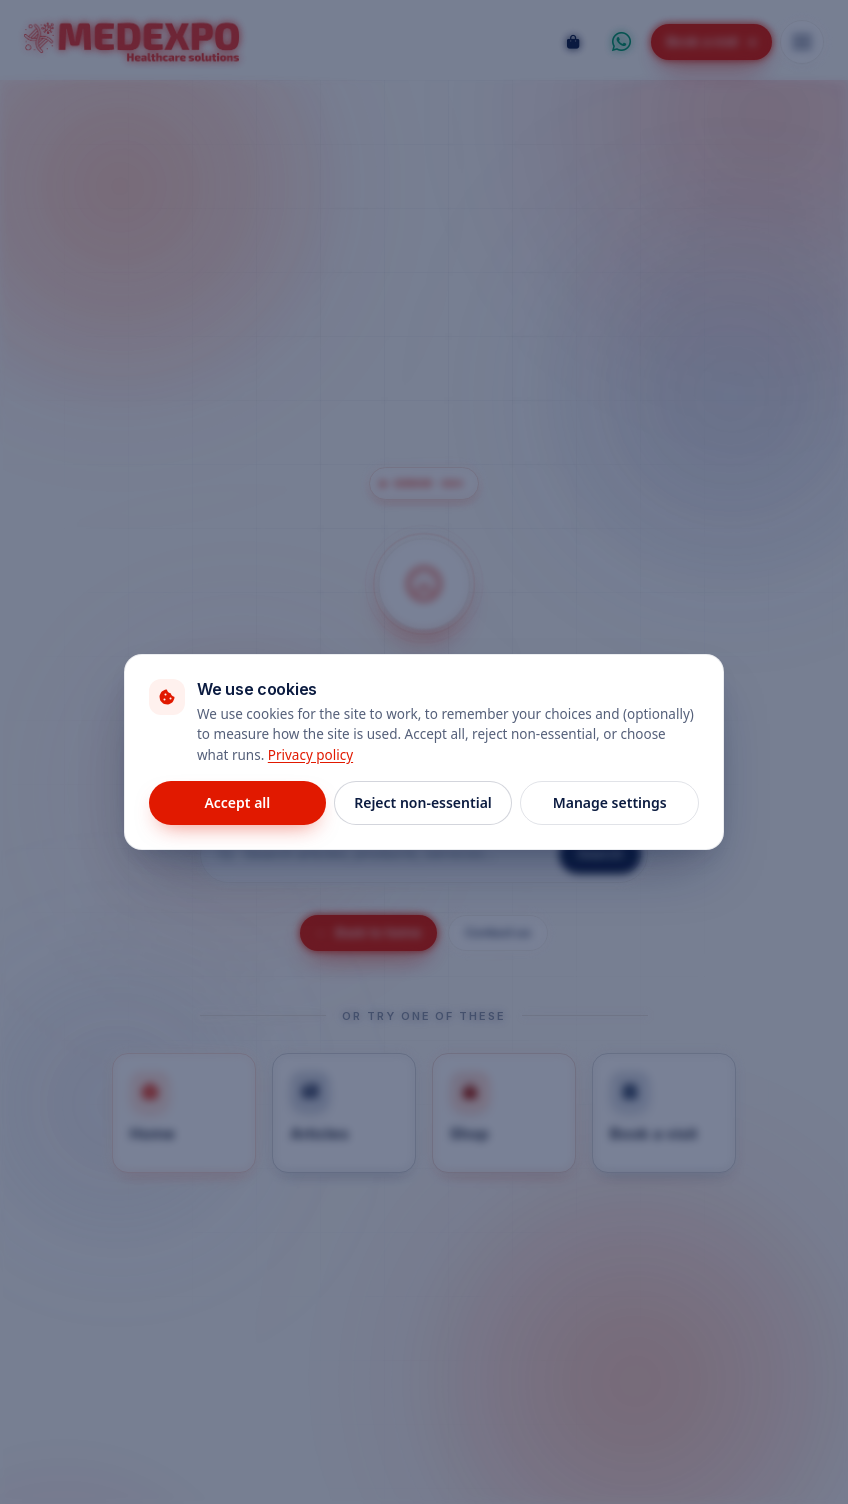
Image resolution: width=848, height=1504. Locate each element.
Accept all (237, 802)
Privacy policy (310, 755)
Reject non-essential (423, 802)
